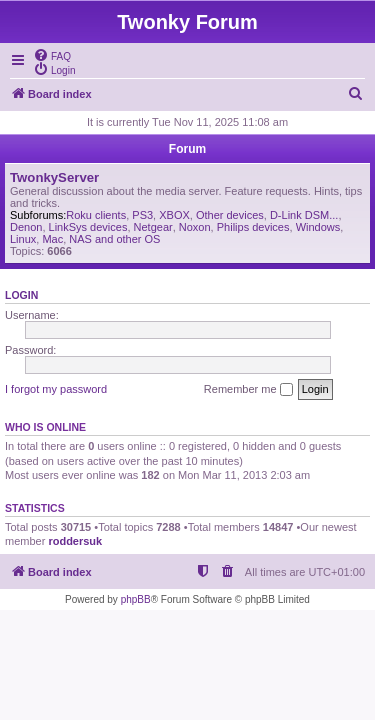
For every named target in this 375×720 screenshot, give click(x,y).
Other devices (230, 215)
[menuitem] (52, 55)
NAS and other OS (114, 239)
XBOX (174, 215)
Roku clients (96, 215)
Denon (26, 227)
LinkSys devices (88, 227)
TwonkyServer (54, 177)
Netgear (153, 227)
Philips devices (253, 227)
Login (21, 295)
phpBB (136, 599)
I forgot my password (56, 389)
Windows (318, 227)
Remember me (248, 390)
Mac (52, 239)
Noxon (195, 227)
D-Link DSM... (304, 215)
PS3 (142, 215)
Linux (23, 239)
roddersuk (75, 541)
